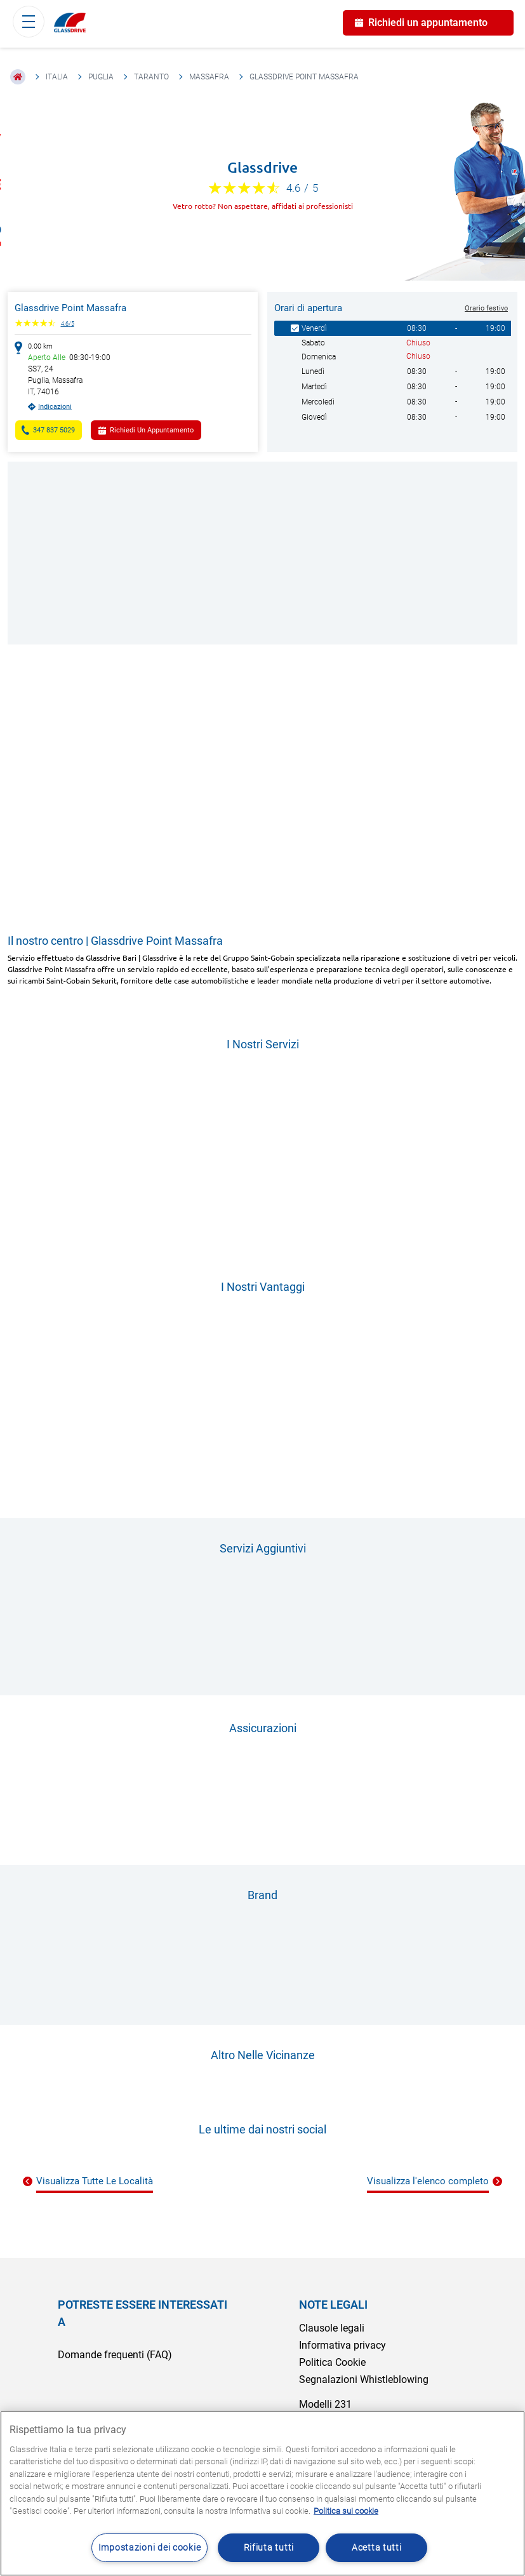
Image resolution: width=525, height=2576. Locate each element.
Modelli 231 (325, 2404)
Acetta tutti (377, 2547)
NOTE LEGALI (333, 2304)
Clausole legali (331, 2328)
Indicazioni (55, 407)
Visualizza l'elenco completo (428, 2181)
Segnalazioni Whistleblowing (364, 2379)
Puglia (101, 76)
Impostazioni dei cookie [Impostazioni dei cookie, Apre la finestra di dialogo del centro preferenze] (149, 2547)
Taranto (151, 76)
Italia (57, 76)
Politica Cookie (332, 2362)
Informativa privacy (342, 2345)
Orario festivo (486, 308)
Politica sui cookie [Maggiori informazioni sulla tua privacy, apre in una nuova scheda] (346, 2511)
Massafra (209, 76)
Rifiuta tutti (269, 2547)
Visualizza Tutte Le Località (94, 2181)
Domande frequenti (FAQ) (115, 2355)
